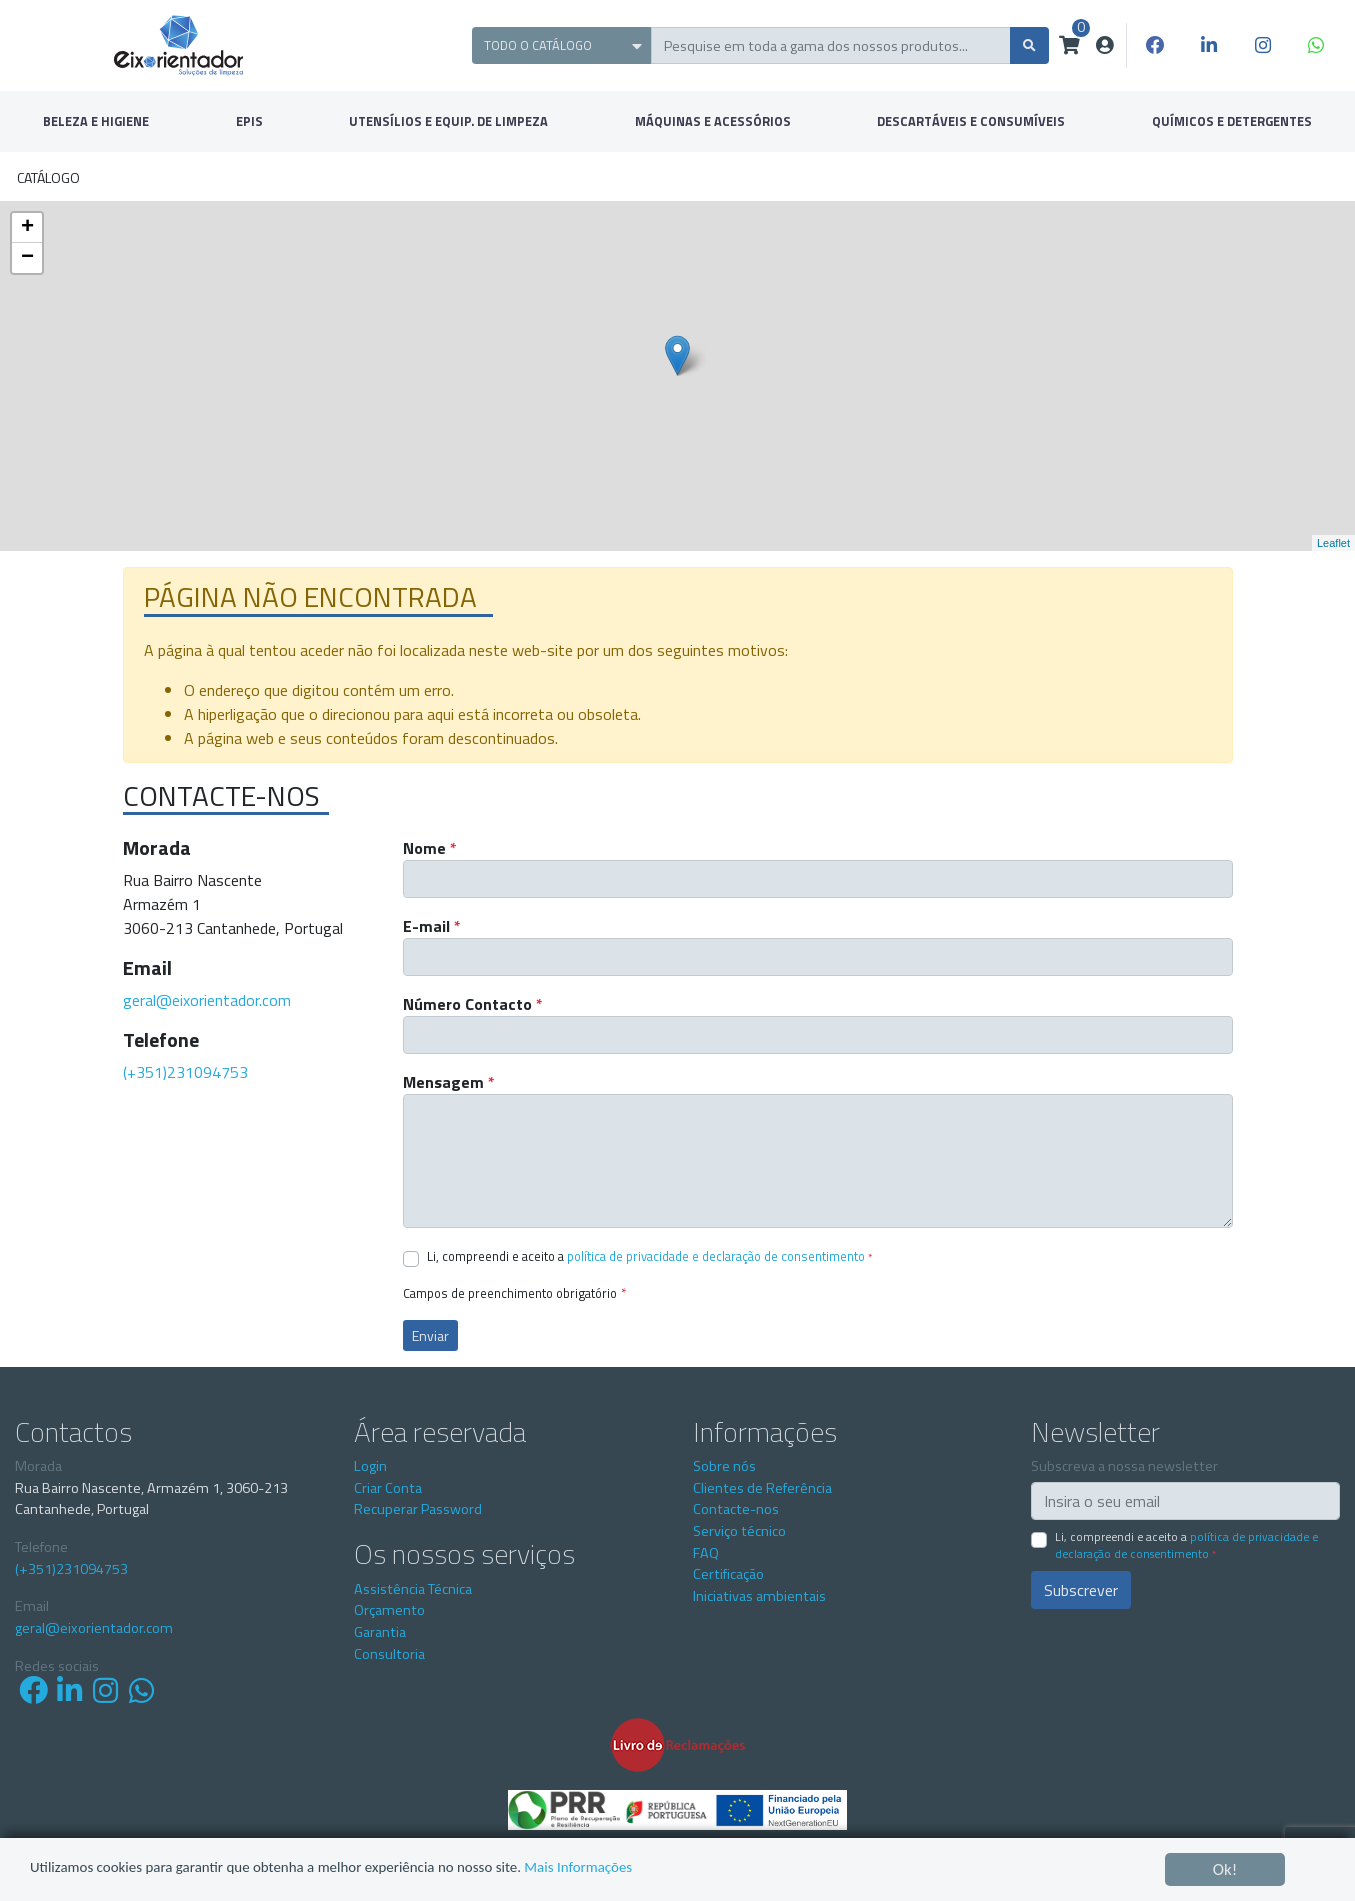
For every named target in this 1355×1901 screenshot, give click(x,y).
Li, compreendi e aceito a (649, 1256)
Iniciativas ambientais (759, 1596)
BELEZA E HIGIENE (96, 121)
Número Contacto (473, 1004)
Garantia (380, 1632)
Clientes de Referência (762, 1488)
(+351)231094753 (185, 1072)
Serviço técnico (739, 1531)
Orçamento (389, 1610)
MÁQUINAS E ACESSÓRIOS (713, 121)
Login (370, 1466)
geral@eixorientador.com (207, 1000)
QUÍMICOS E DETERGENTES (1232, 121)
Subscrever (1081, 1590)
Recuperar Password (418, 1509)
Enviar (430, 1335)
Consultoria (389, 1654)
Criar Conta (388, 1488)
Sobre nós (724, 1466)
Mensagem (449, 1082)
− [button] (27, 258)
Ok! (1225, 1869)
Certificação (728, 1574)
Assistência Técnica (413, 1589)
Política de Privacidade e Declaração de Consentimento (716, 1256)
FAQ (706, 1553)
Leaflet (1333, 543)
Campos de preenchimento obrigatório (514, 1293)
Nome (430, 848)
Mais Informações (654, 1870)
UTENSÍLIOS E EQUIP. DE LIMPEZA (448, 121)
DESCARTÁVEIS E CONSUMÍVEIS (971, 121)
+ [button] (27, 228)
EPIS (249, 121)
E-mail (432, 926)
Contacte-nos (736, 1509)
